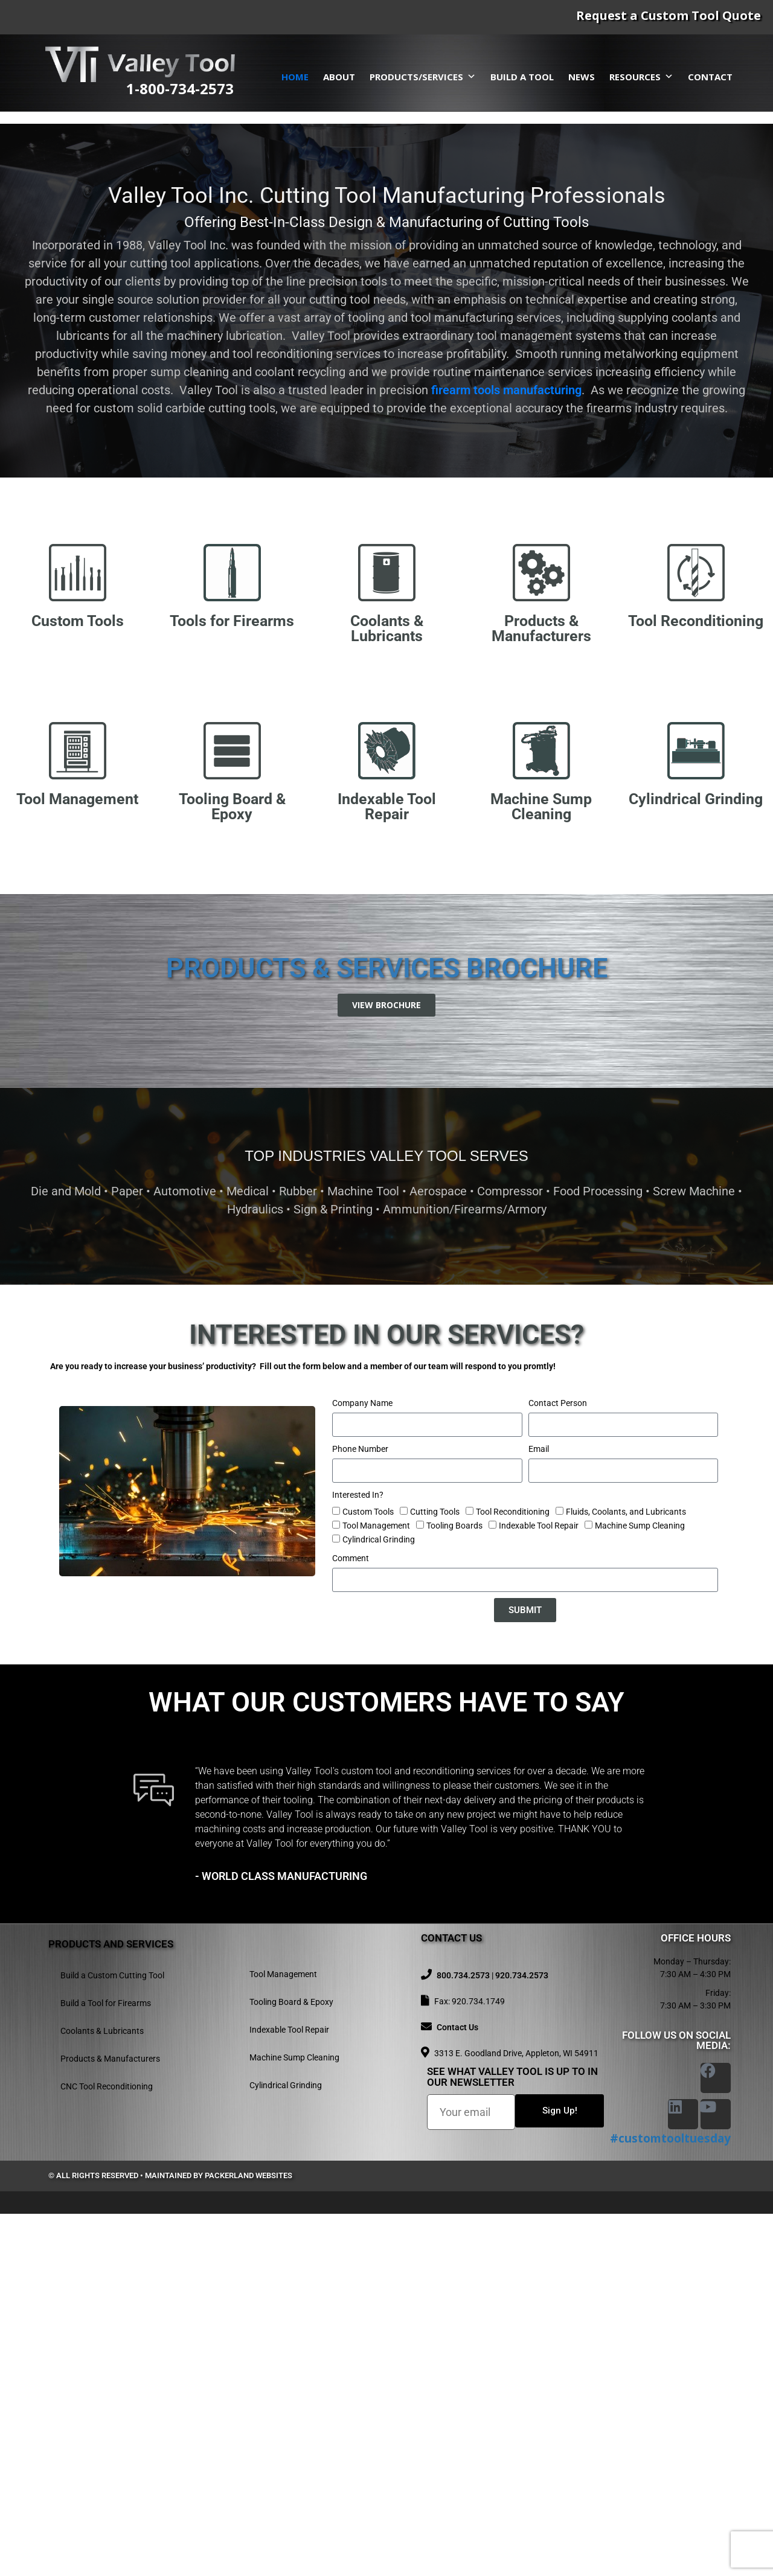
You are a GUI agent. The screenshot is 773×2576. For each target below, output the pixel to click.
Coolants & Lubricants (102, 2393)
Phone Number (360, 1811)
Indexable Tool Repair (539, 1888)
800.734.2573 (463, 2337)
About (339, 77)
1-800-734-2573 (180, 88)
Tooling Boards (454, 1888)
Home (295, 77)
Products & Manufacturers (110, 2421)
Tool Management (376, 1888)
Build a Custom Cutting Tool (112, 2337)
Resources (641, 77)
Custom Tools (368, 1874)
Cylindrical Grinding (378, 1901)
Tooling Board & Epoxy (291, 2364)
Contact (710, 77)
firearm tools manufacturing (506, 752)
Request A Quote (169, 378)
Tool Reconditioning (513, 1874)
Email (538, 1811)
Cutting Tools (435, 1874)
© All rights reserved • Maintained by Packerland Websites (170, 2537)
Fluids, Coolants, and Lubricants (626, 1874)
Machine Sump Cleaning (640, 1888)
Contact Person (557, 1765)
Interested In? (357, 1857)
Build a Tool (522, 77)
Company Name (362, 1765)
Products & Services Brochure (387, 1330)
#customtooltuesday (670, 2500)
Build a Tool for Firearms (105, 2365)
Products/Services (423, 77)
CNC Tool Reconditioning (106, 2448)
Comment (350, 1920)
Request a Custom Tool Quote (668, 15)
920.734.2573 (521, 2337)
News (581, 77)
